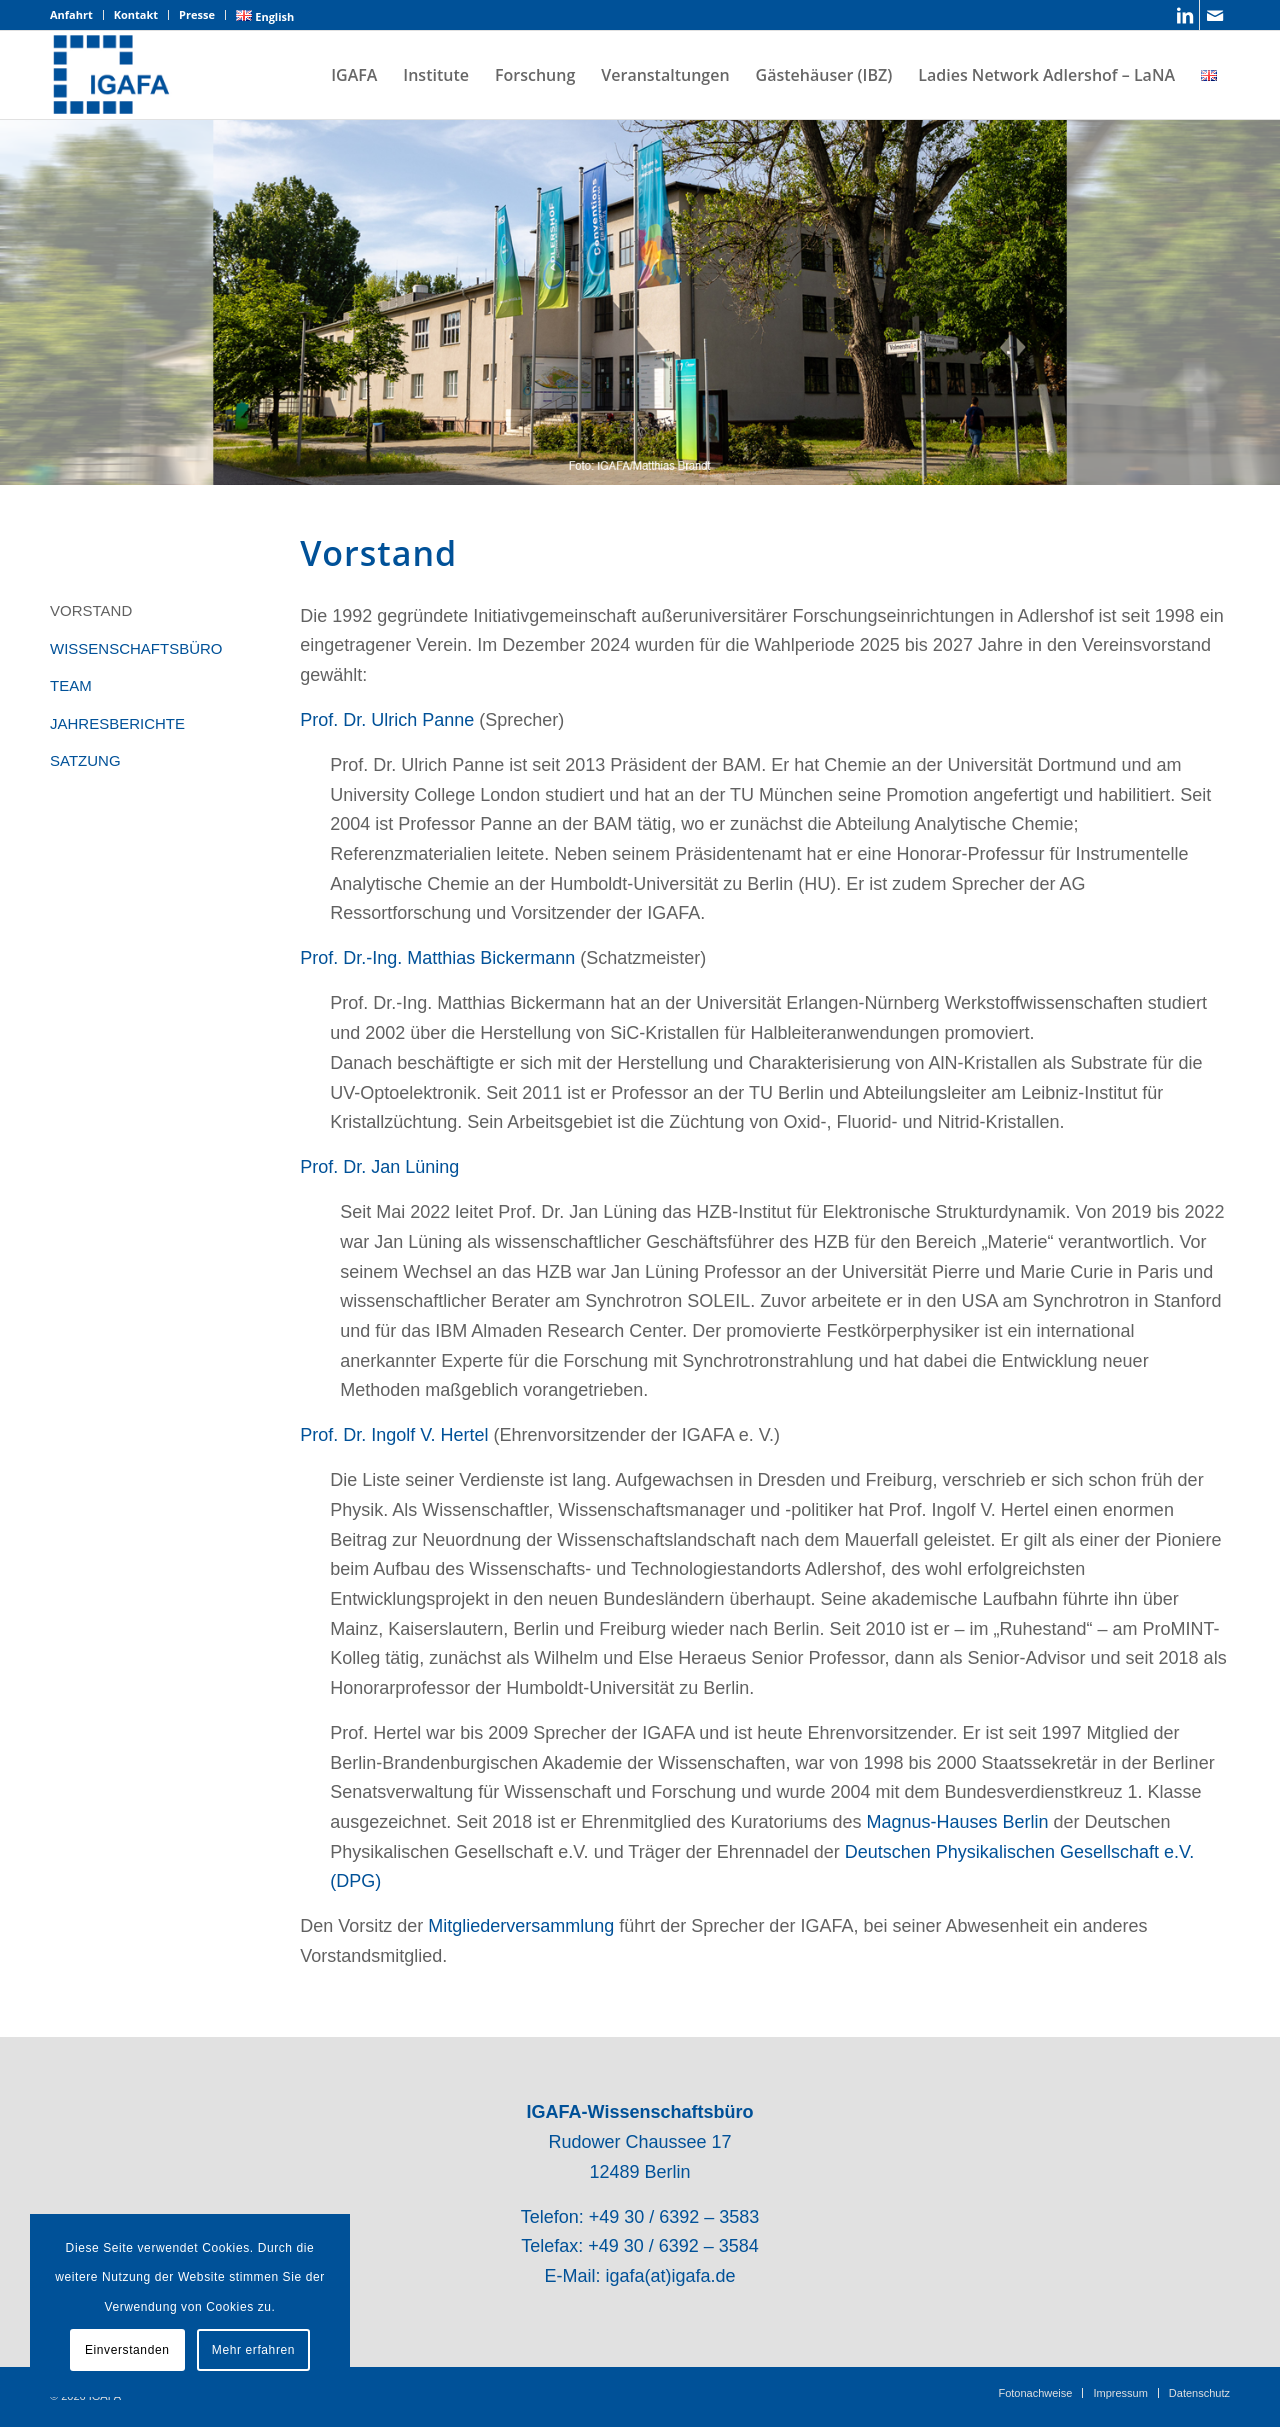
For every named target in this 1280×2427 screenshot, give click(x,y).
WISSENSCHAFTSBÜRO (136, 648)
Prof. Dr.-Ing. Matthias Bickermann (437, 958)
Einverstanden (127, 2350)
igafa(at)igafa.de (670, 2276)
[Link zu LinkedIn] (1184, 15)
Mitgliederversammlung (521, 1926)
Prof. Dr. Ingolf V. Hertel (394, 1435)
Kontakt (136, 14)
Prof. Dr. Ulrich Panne (387, 720)
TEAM (71, 685)
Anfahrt (71, 14)
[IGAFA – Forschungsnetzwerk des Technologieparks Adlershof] (111, 75)
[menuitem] (77, 15)
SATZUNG (85, 760)
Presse (197, 14)
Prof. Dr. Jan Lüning (379, 1167)
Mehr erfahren (253, 2350)
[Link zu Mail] (1215, 15)
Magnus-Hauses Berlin (957, 1822)
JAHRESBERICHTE (117, 723)
